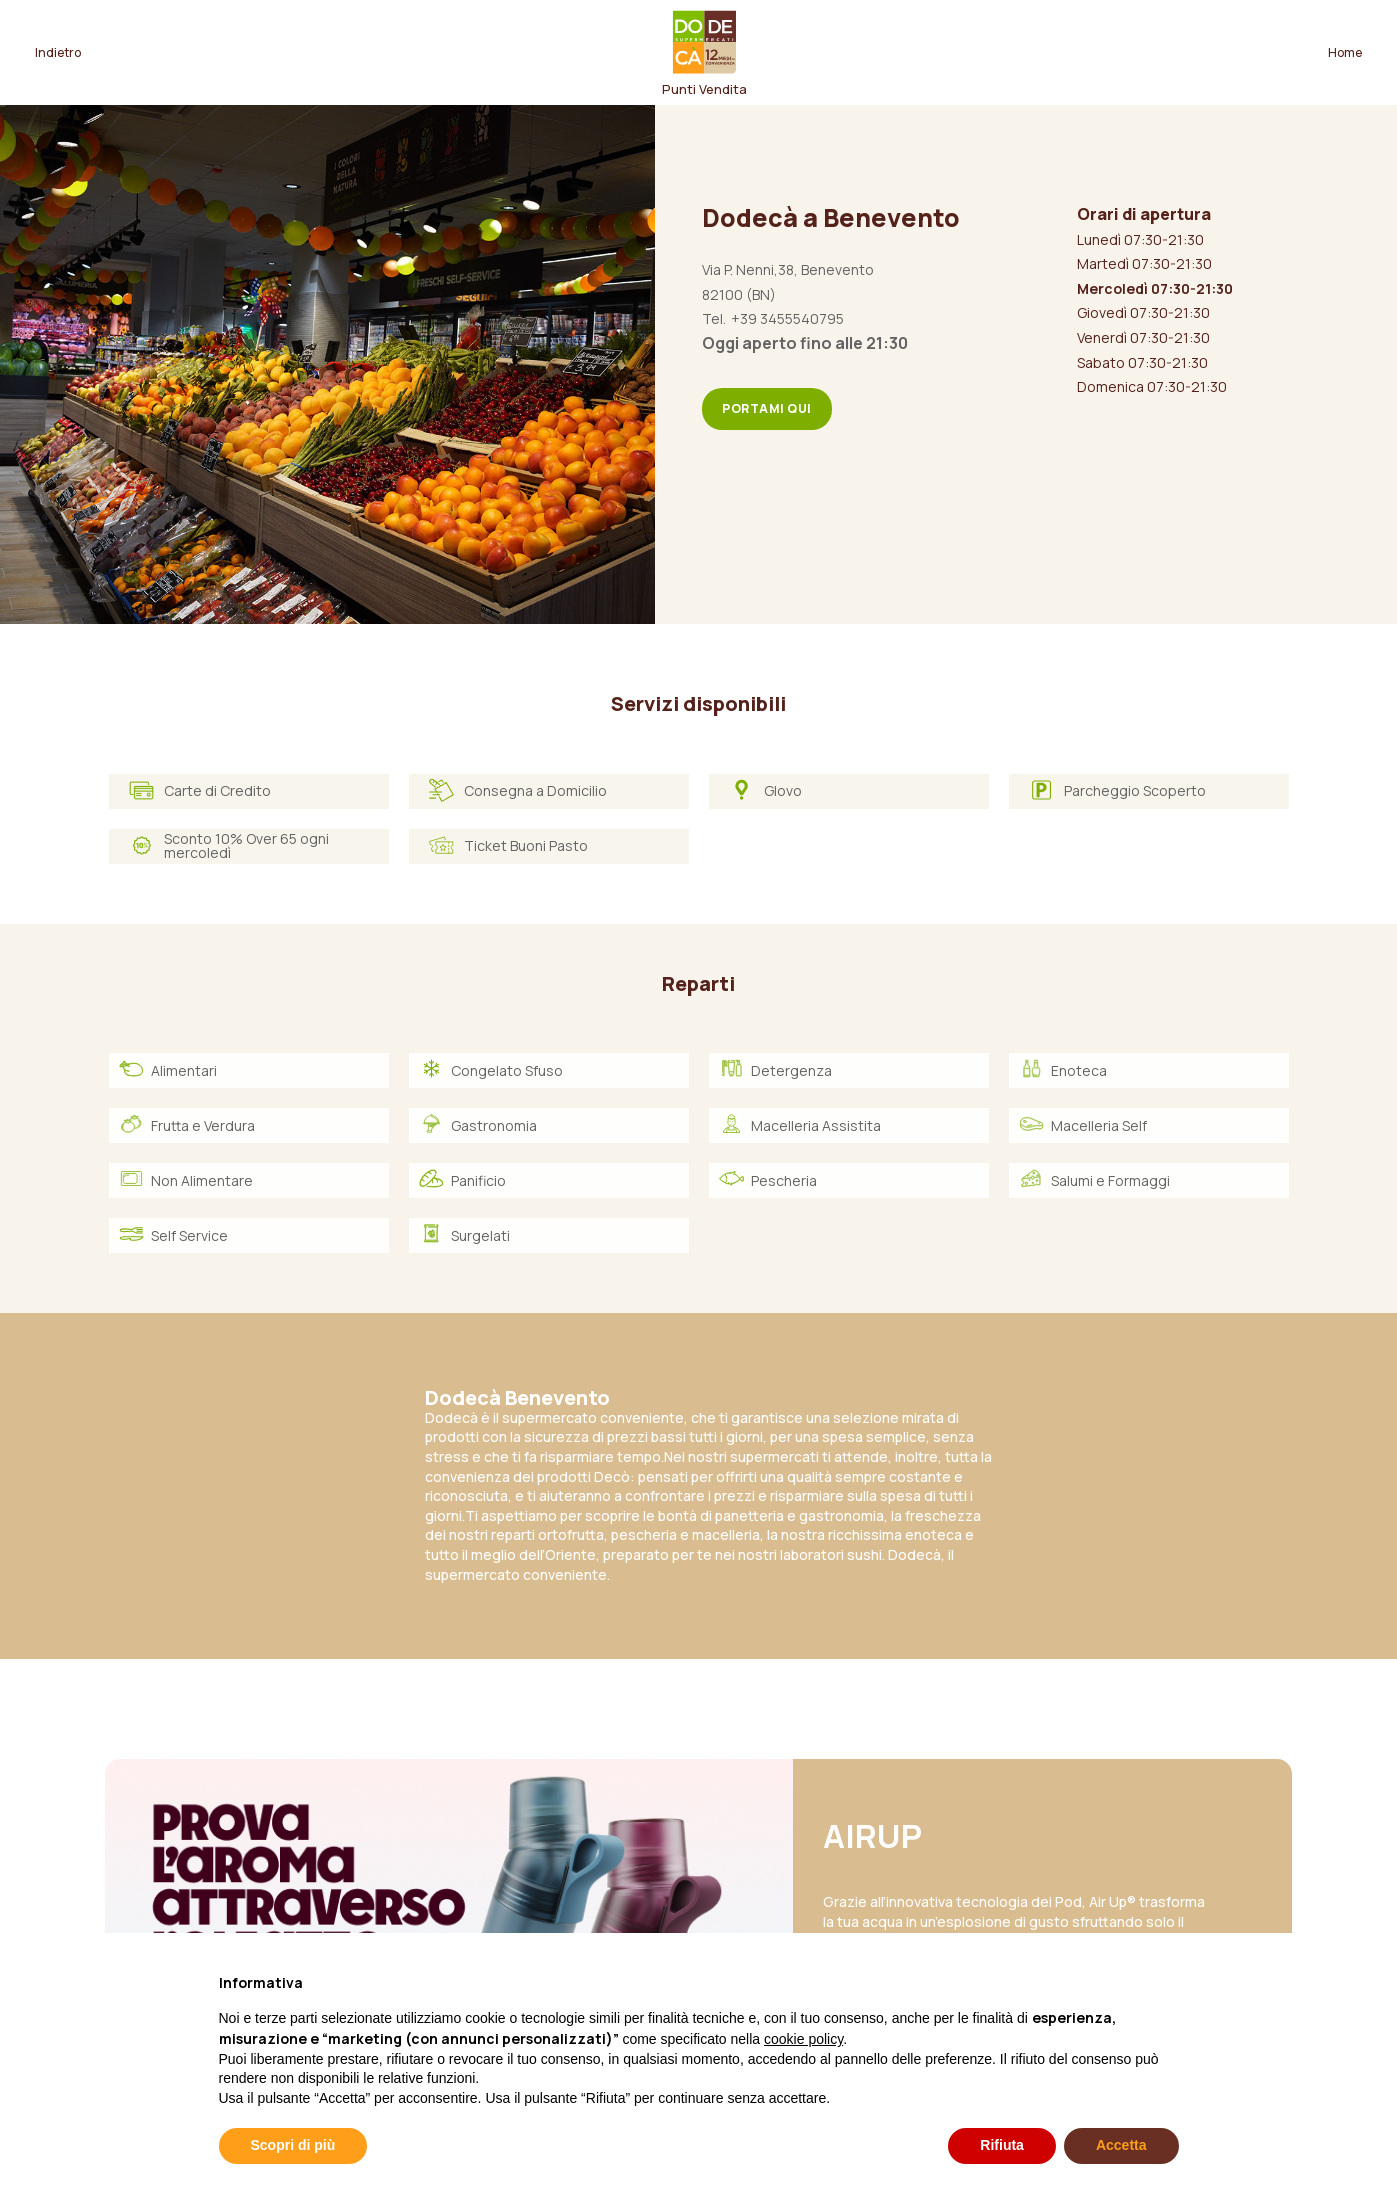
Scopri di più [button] (293, 2145)
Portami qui (767, 408)
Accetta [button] (1121, 2145)
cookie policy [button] (803, 2039)
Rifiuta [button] (1002, 2145)
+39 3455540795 (787, 318)
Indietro (58, 52)
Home (1345, 52)
